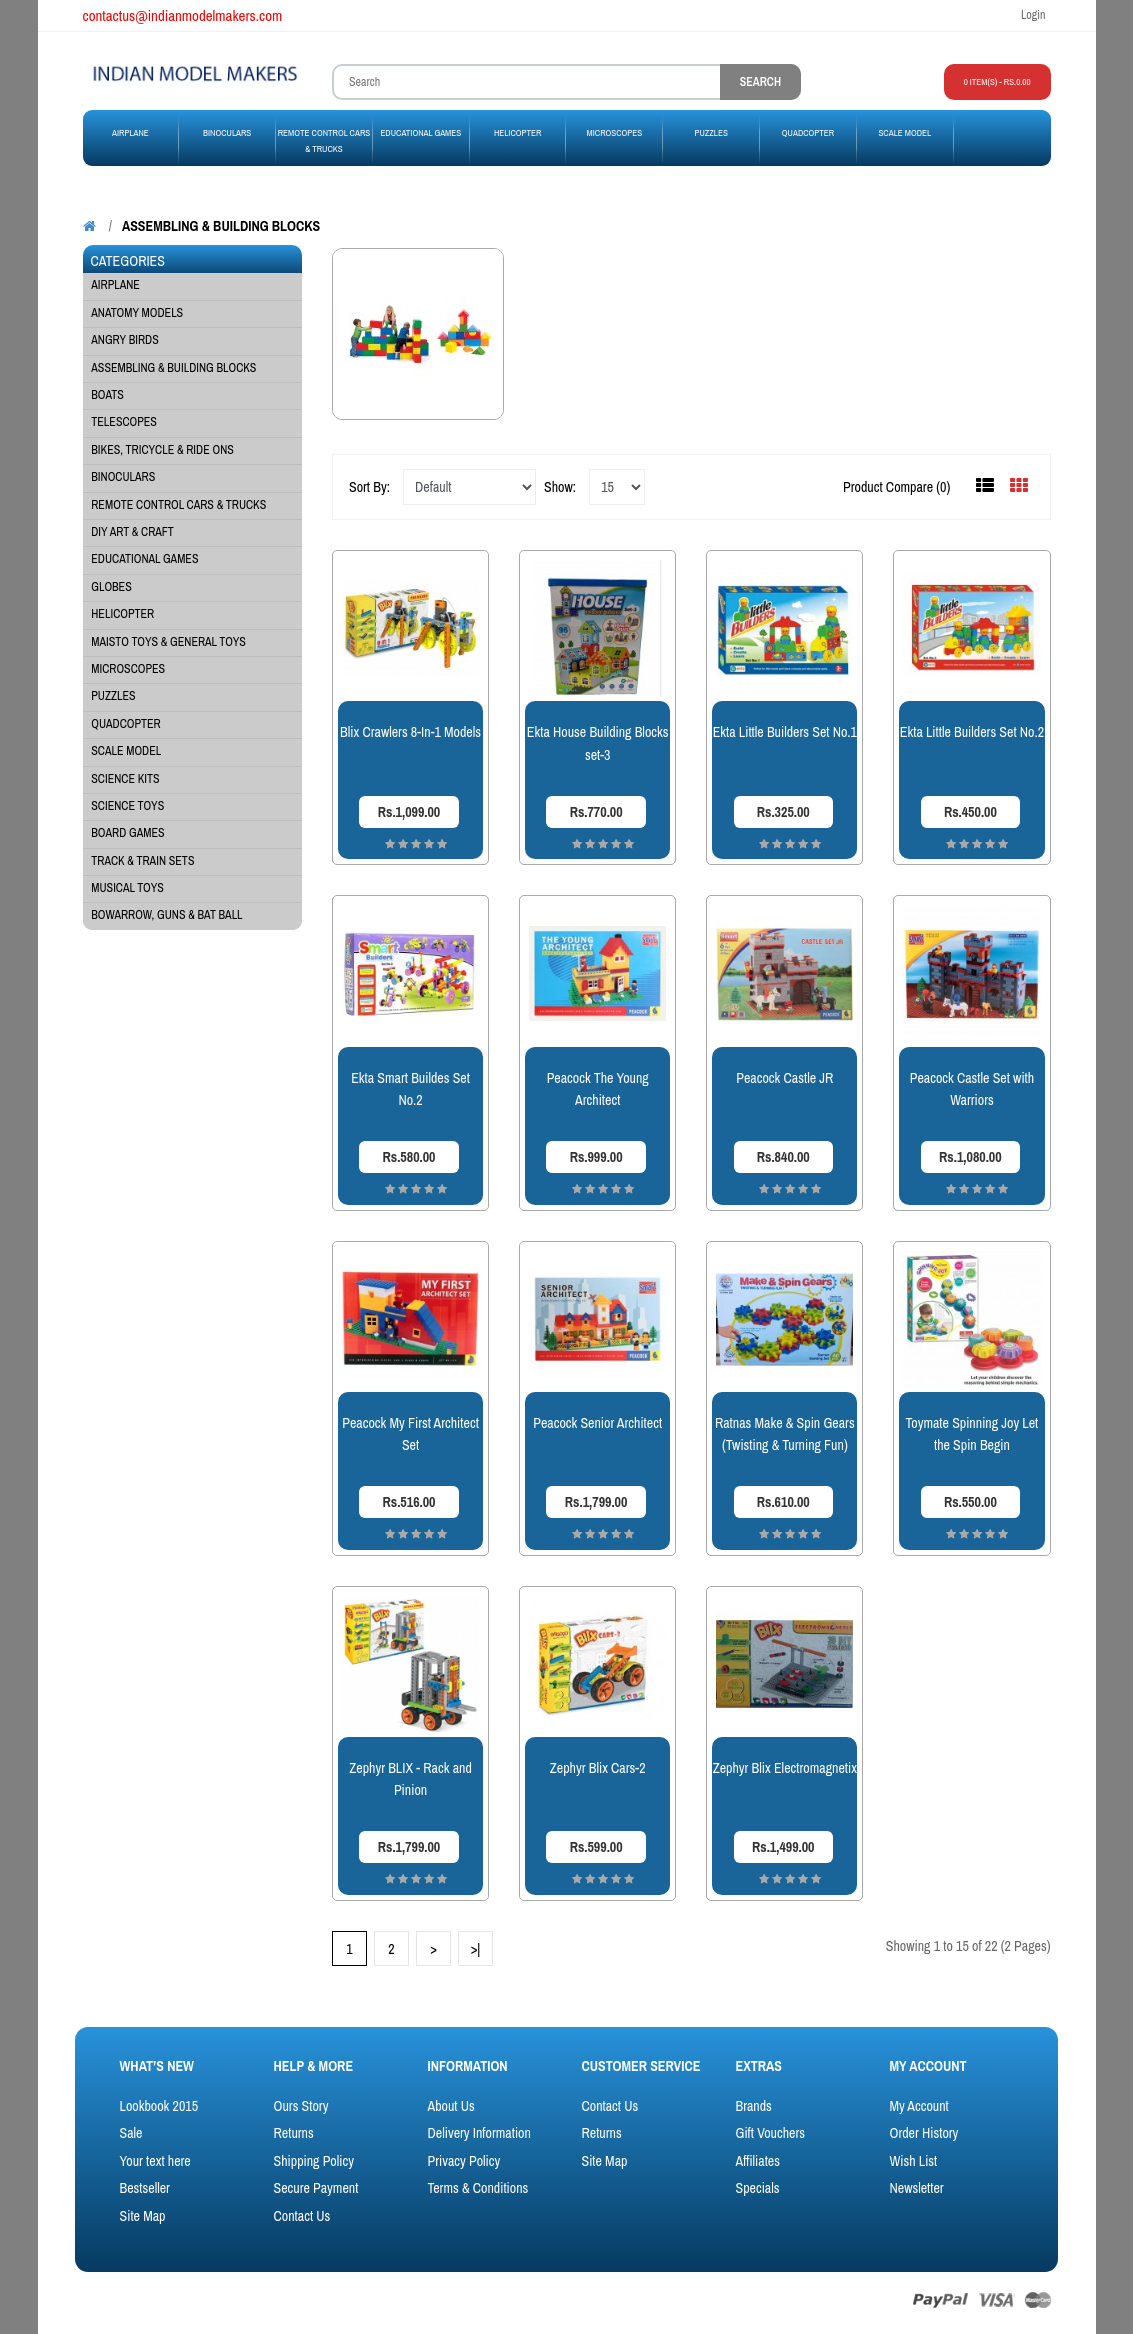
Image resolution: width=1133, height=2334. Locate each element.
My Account (918, 2106)
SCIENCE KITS (125, 779)
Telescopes (124, 422)
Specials (757, 2188)
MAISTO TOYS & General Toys (168, 642)
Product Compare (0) (896, 487)
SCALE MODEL (126, 751)
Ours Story (301, 2106)
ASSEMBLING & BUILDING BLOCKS (221, 226)
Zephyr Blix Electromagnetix (785, 1768)
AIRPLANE (115, 285)
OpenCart (158, 2301)
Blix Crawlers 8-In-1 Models (410, 732)
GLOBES (111, 587)
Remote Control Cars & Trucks (178, 505)
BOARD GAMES (127, 833)
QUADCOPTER (125, 724)
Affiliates (757, 2161)
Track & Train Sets (142, 861)
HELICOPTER (122, 614)
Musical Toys (127, 888)
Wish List (913, 2161)
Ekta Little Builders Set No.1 (785, 732)
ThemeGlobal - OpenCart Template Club (311, 2301)
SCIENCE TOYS (127, 806)
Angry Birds (124, 340)
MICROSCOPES (128, 669)
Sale (131, 2133)
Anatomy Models (137, 313)
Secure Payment (316, 2188)
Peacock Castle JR (784, 1078)
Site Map (143, 2216)
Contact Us (302, 2216)
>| (476, 1949)
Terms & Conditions (478, 2188)
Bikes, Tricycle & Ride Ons (162, 450)
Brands (753, 2106)
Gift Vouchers (770, 2133)
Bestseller (145, 2188)
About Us (451, 2106)
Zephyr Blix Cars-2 (598, 1768)
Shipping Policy (314, 2161)
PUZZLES (113, 696)
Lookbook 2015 (159, 2106)
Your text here (155, 2161)
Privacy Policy (464, 2161)
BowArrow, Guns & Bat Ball (166, 915)
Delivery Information (479, 2133)
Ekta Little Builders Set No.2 (972, 732)
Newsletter (916, 2188)
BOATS (107, 395)
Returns (294, 2133)
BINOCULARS (123, 477)
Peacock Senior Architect (597, 1423)
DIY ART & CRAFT (132, 532)
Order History (923, 2133)
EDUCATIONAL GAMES (144, 559)
